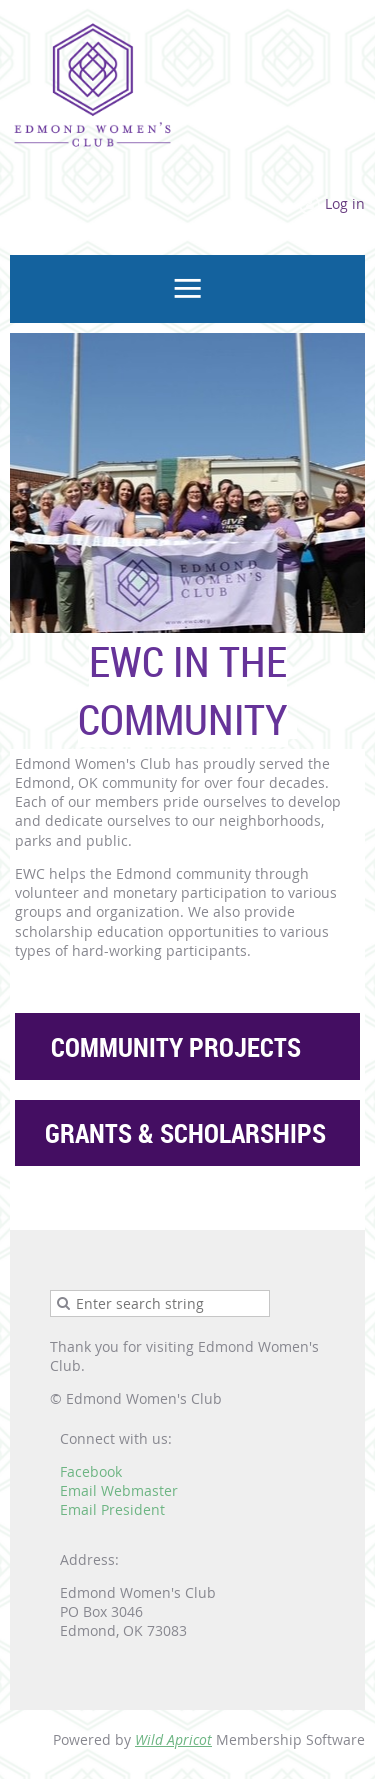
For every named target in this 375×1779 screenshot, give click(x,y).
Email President (112, 1509)
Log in (345, 203)
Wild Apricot (173, 1739)
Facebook (91, 1471)
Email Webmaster (119, 1490)
